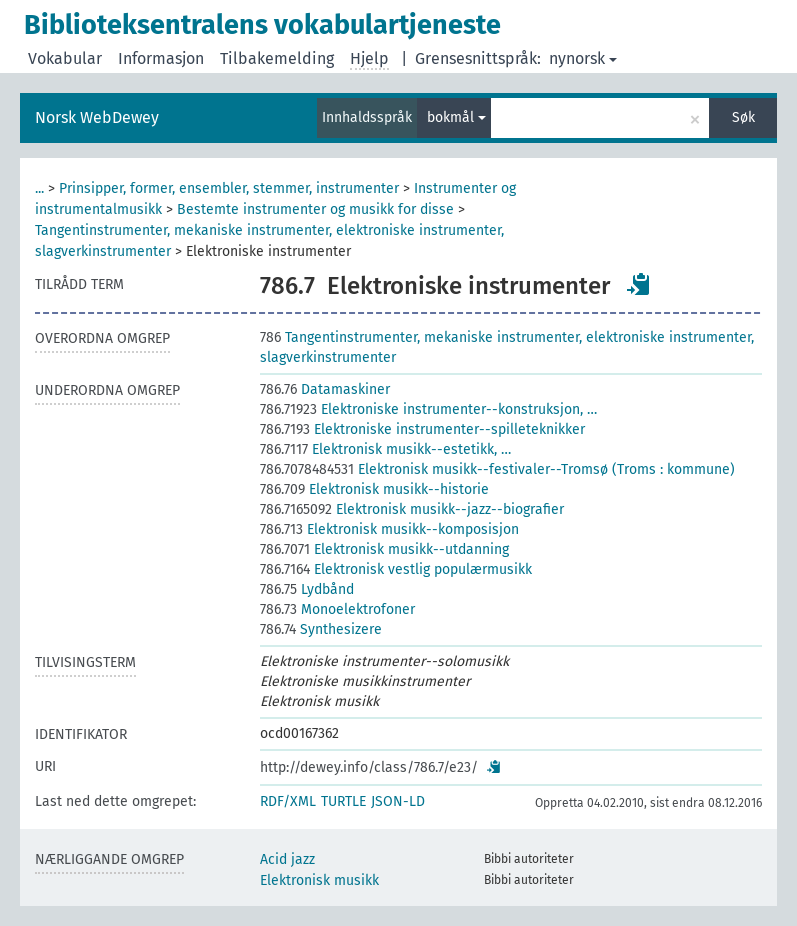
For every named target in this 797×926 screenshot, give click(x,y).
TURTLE (343, 801)
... (39, 188)
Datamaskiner (325, 389)
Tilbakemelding (277, 58)
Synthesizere (321, 629)
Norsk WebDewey (97, 117)
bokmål (456, 117)
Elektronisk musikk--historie (374, 489)
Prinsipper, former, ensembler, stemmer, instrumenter (229, 188)
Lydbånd (307, 589)
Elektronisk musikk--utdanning (384, 549)
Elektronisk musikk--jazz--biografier (412, 509)
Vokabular (65, 58)
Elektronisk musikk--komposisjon (389, 529)
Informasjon (161, 58)
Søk (743, 117)
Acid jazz (287, 859)
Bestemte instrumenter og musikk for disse (315, 209)
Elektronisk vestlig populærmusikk (396, 569)
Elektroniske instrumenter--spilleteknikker (422, 429)
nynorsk (583, 58)
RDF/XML (288, 801)
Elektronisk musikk (319, 880)
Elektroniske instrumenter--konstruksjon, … (428, 409)
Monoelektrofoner (337, 609)
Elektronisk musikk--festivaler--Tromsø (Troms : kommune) (497, 469)
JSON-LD (398, 801)
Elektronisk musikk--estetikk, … (385, 449)
